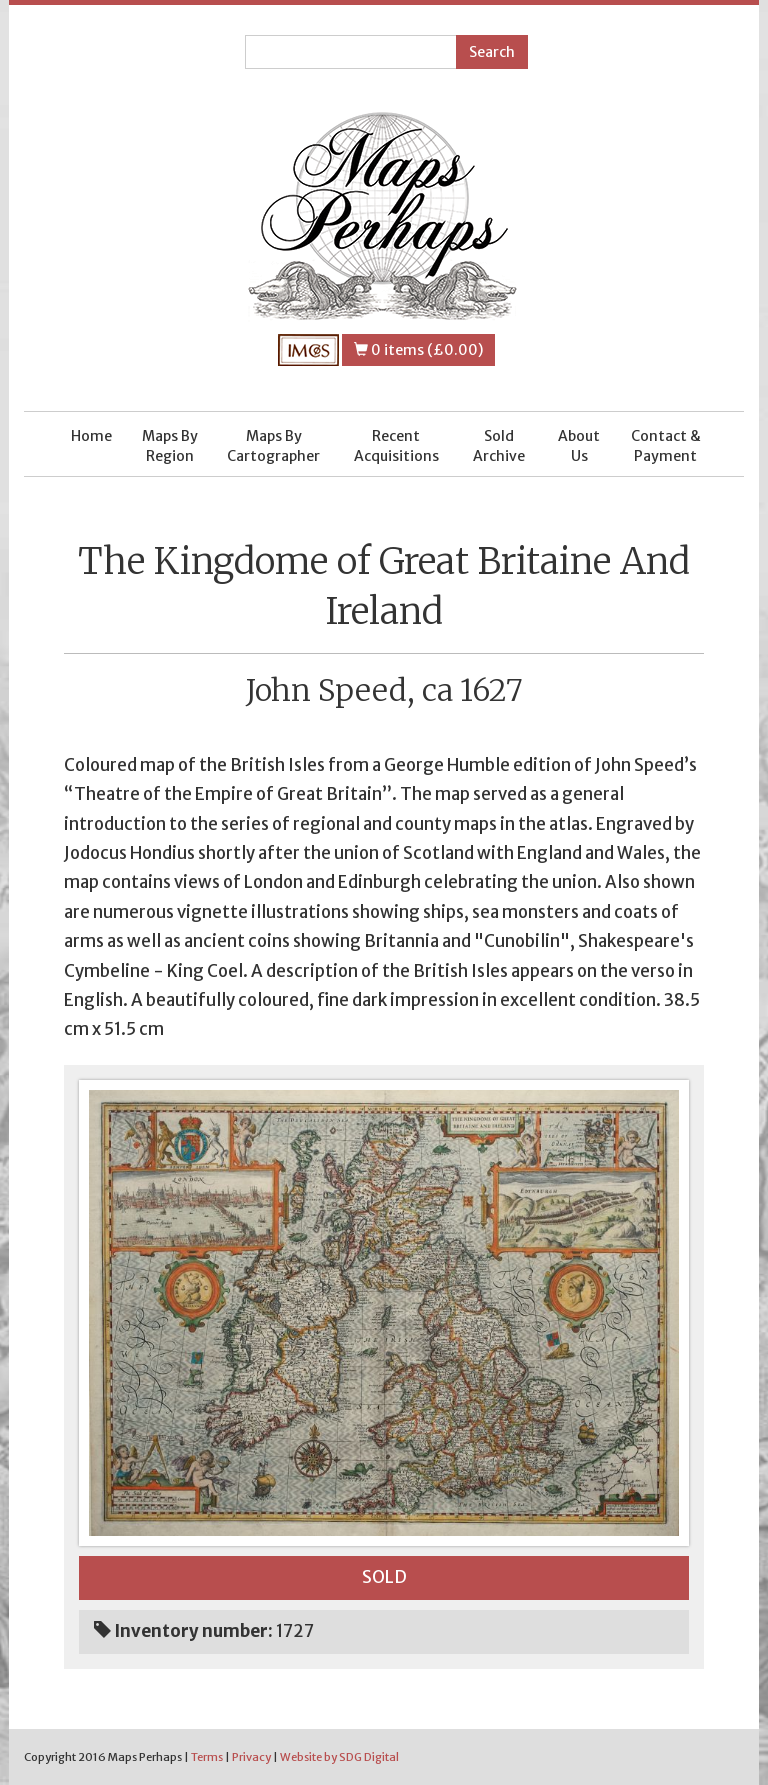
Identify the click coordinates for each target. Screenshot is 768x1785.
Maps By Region (170, 446)
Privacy (251, 1757)
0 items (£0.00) (418, 350)
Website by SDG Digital (339, 1757)
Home (91, 436)
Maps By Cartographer (273, 446)
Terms (207, 1757)
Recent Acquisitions (396, 446)
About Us (579, 446)
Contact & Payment (666, 446)
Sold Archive (499, 446)
